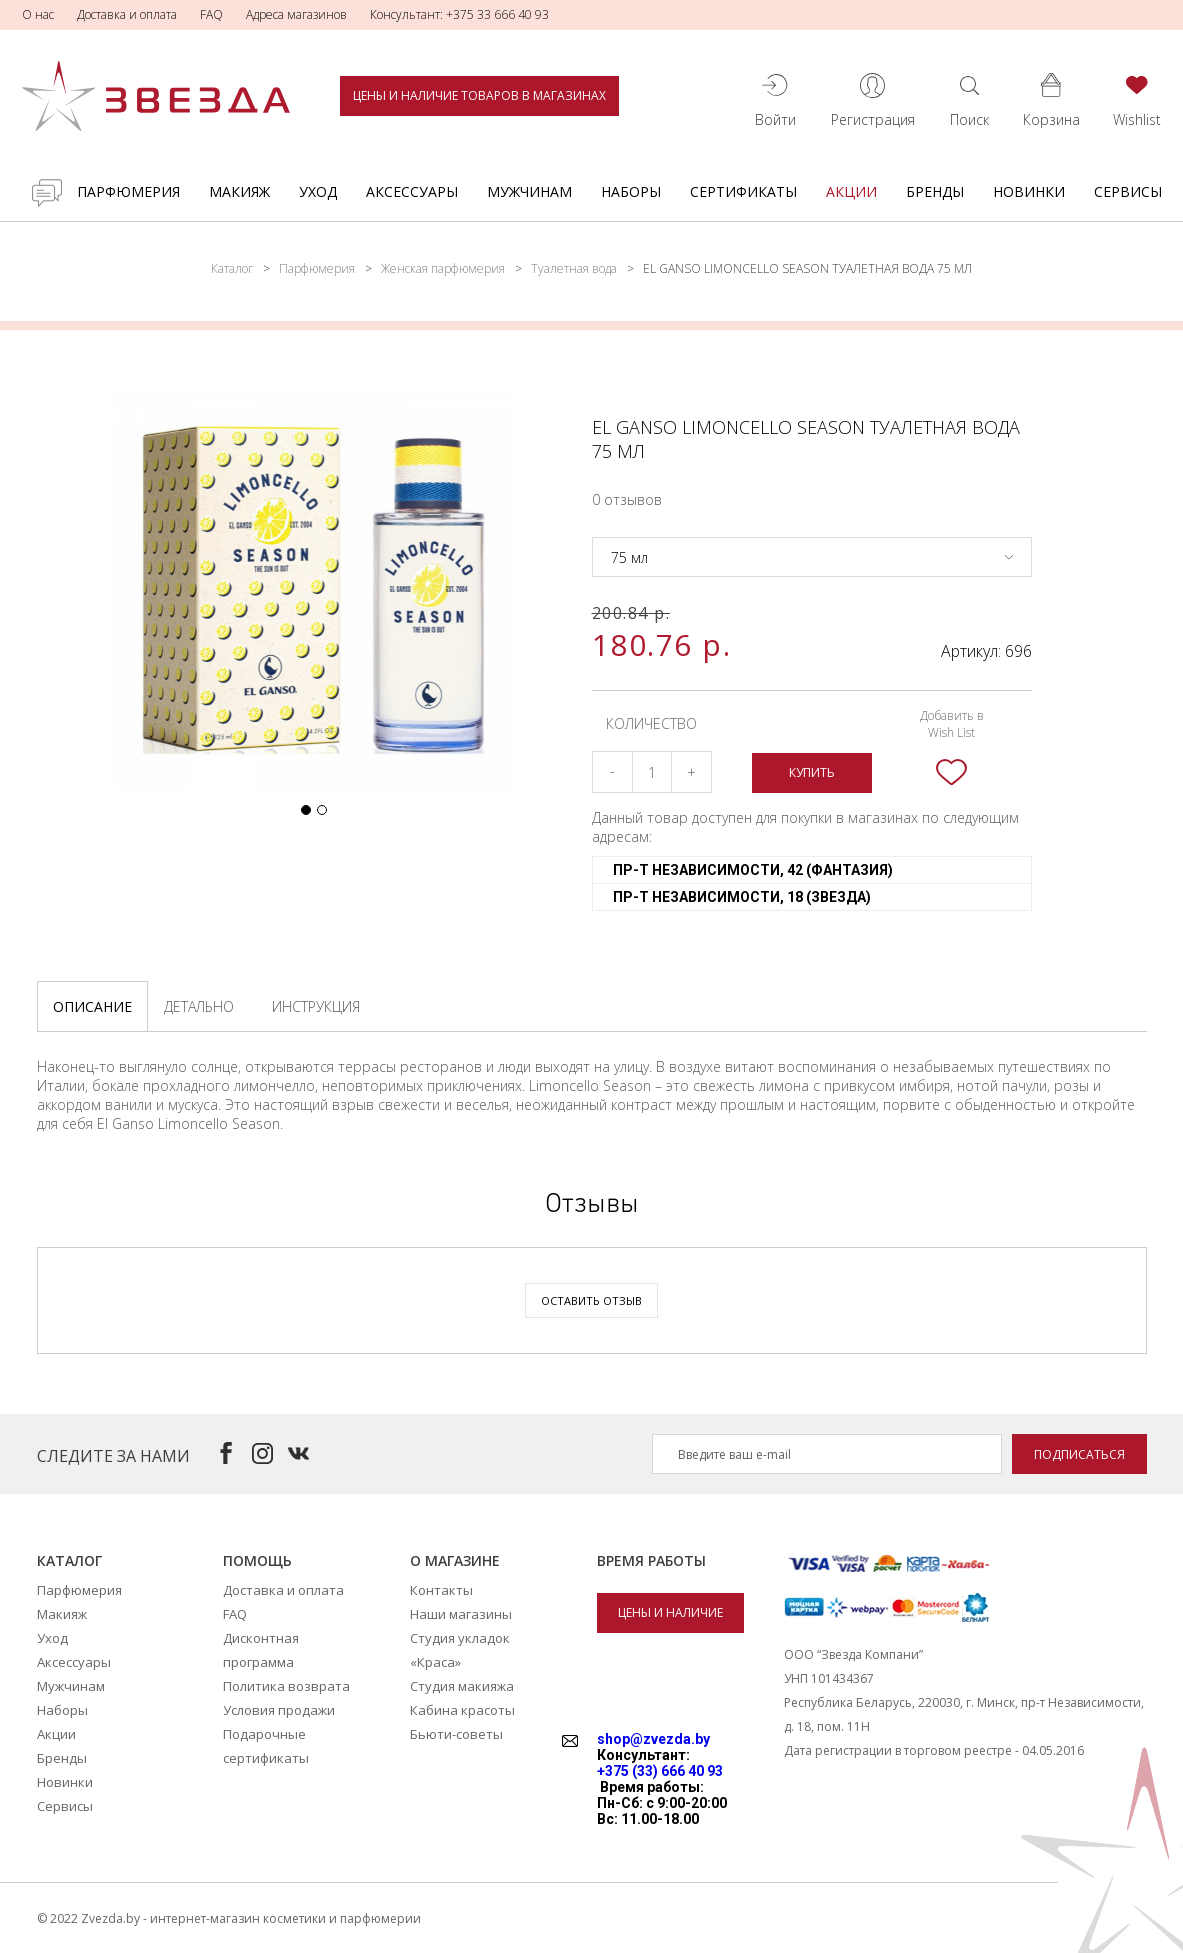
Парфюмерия (128, 191)
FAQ (211, 14)
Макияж (239, 191)
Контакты (441, 1590)
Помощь (257, 1560)
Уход (318, 191)
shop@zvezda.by (653, 1739)
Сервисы (1128, 191)
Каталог (232, 268)
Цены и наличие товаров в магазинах (479, 95)
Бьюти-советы (456, 1734)
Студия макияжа (462, 1686)
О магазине (455, 1560)
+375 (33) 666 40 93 (660, 1771)
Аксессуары (412, 191)
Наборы (631, 191)
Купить (812, 772)
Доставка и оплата (127, 14)
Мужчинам (529, 191)
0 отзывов (627, 499)
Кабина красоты (462, 1710)
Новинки (1029, 191)
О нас (38, 14)
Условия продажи (279, 1710)
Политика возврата (286, 1686)
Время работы (651, 1560)
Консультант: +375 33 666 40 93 (459, 14)
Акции (851, 191)
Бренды (935, 191)
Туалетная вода (574, 268)
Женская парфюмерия (443, 268)
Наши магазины (461, 1614)
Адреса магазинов (296, 14)
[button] (306, 810)
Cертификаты (743, 191)
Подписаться (1079, 1454)
